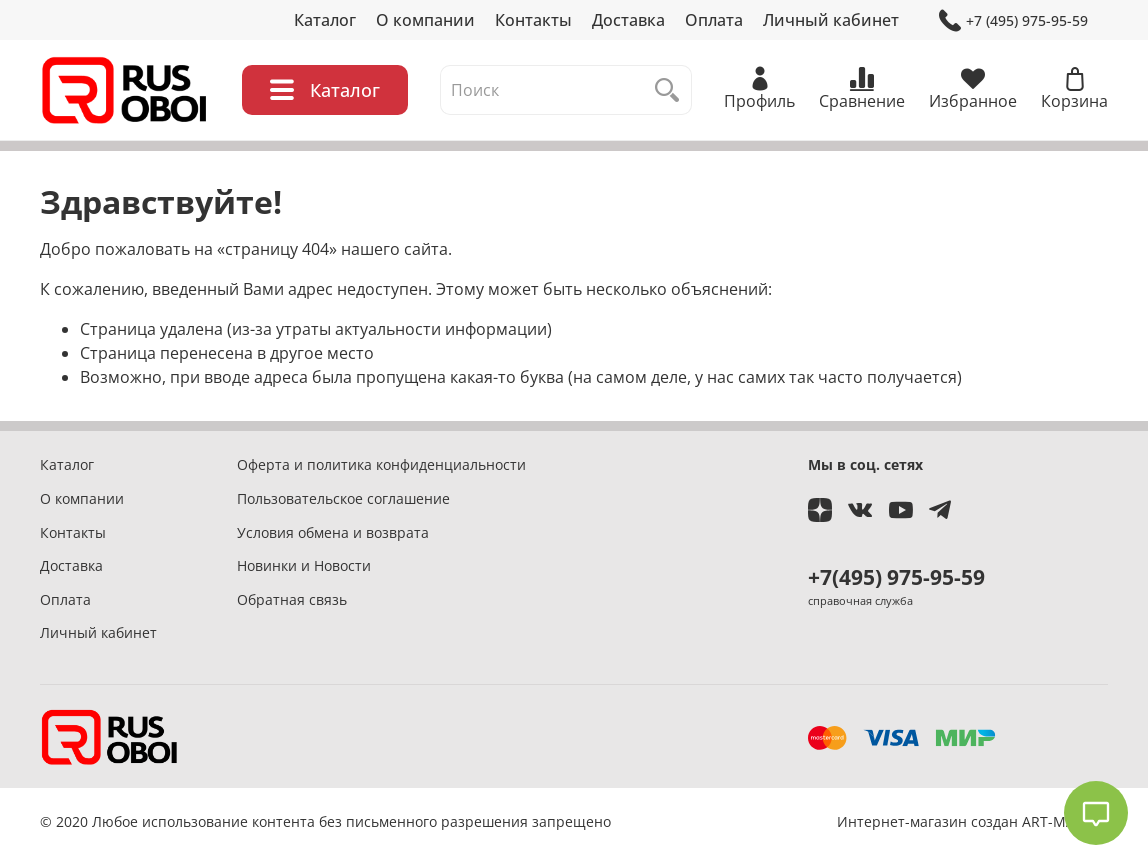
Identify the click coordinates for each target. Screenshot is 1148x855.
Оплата (714, 20)
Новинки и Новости (304, 565)
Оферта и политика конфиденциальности (381, 464)
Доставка (628, 20)
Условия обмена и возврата (333, 532)
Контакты (533, 20)
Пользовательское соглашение (343, 498)
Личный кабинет (831, 20)
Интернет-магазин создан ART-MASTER (972, 821)
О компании (425, 20)
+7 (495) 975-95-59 (1013, 20)
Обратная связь (292, 599)
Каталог (325, 20)
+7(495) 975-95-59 (896, 577)
